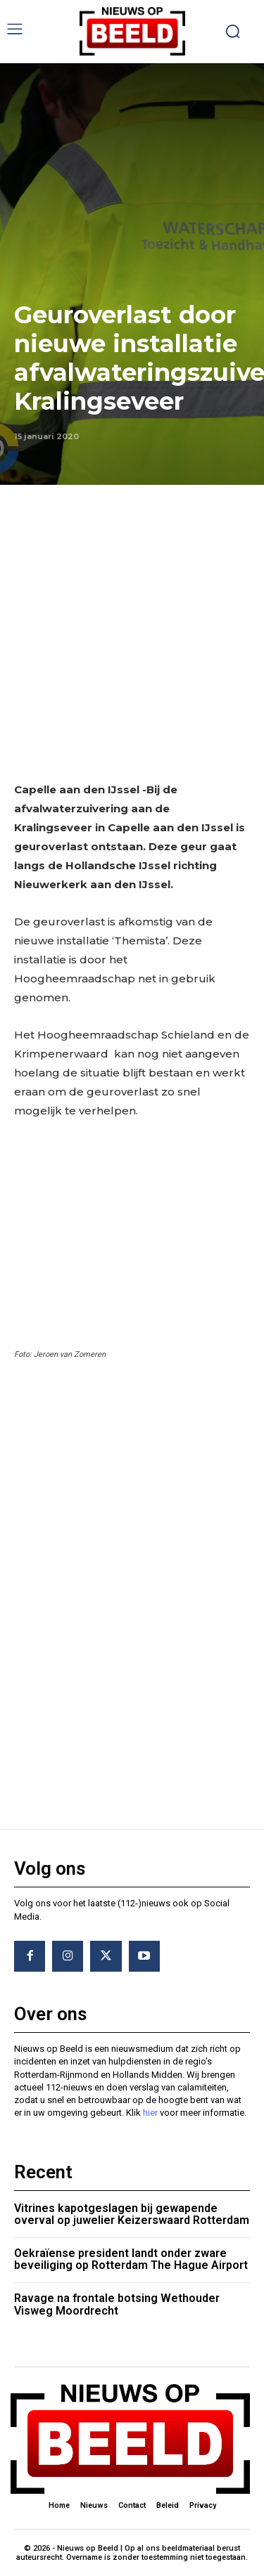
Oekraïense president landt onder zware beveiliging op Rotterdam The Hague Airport (131, 2259)
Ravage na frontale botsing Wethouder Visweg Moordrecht (117, 2304)
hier (150, 2112)
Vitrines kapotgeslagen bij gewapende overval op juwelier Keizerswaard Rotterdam (131, 2214)
